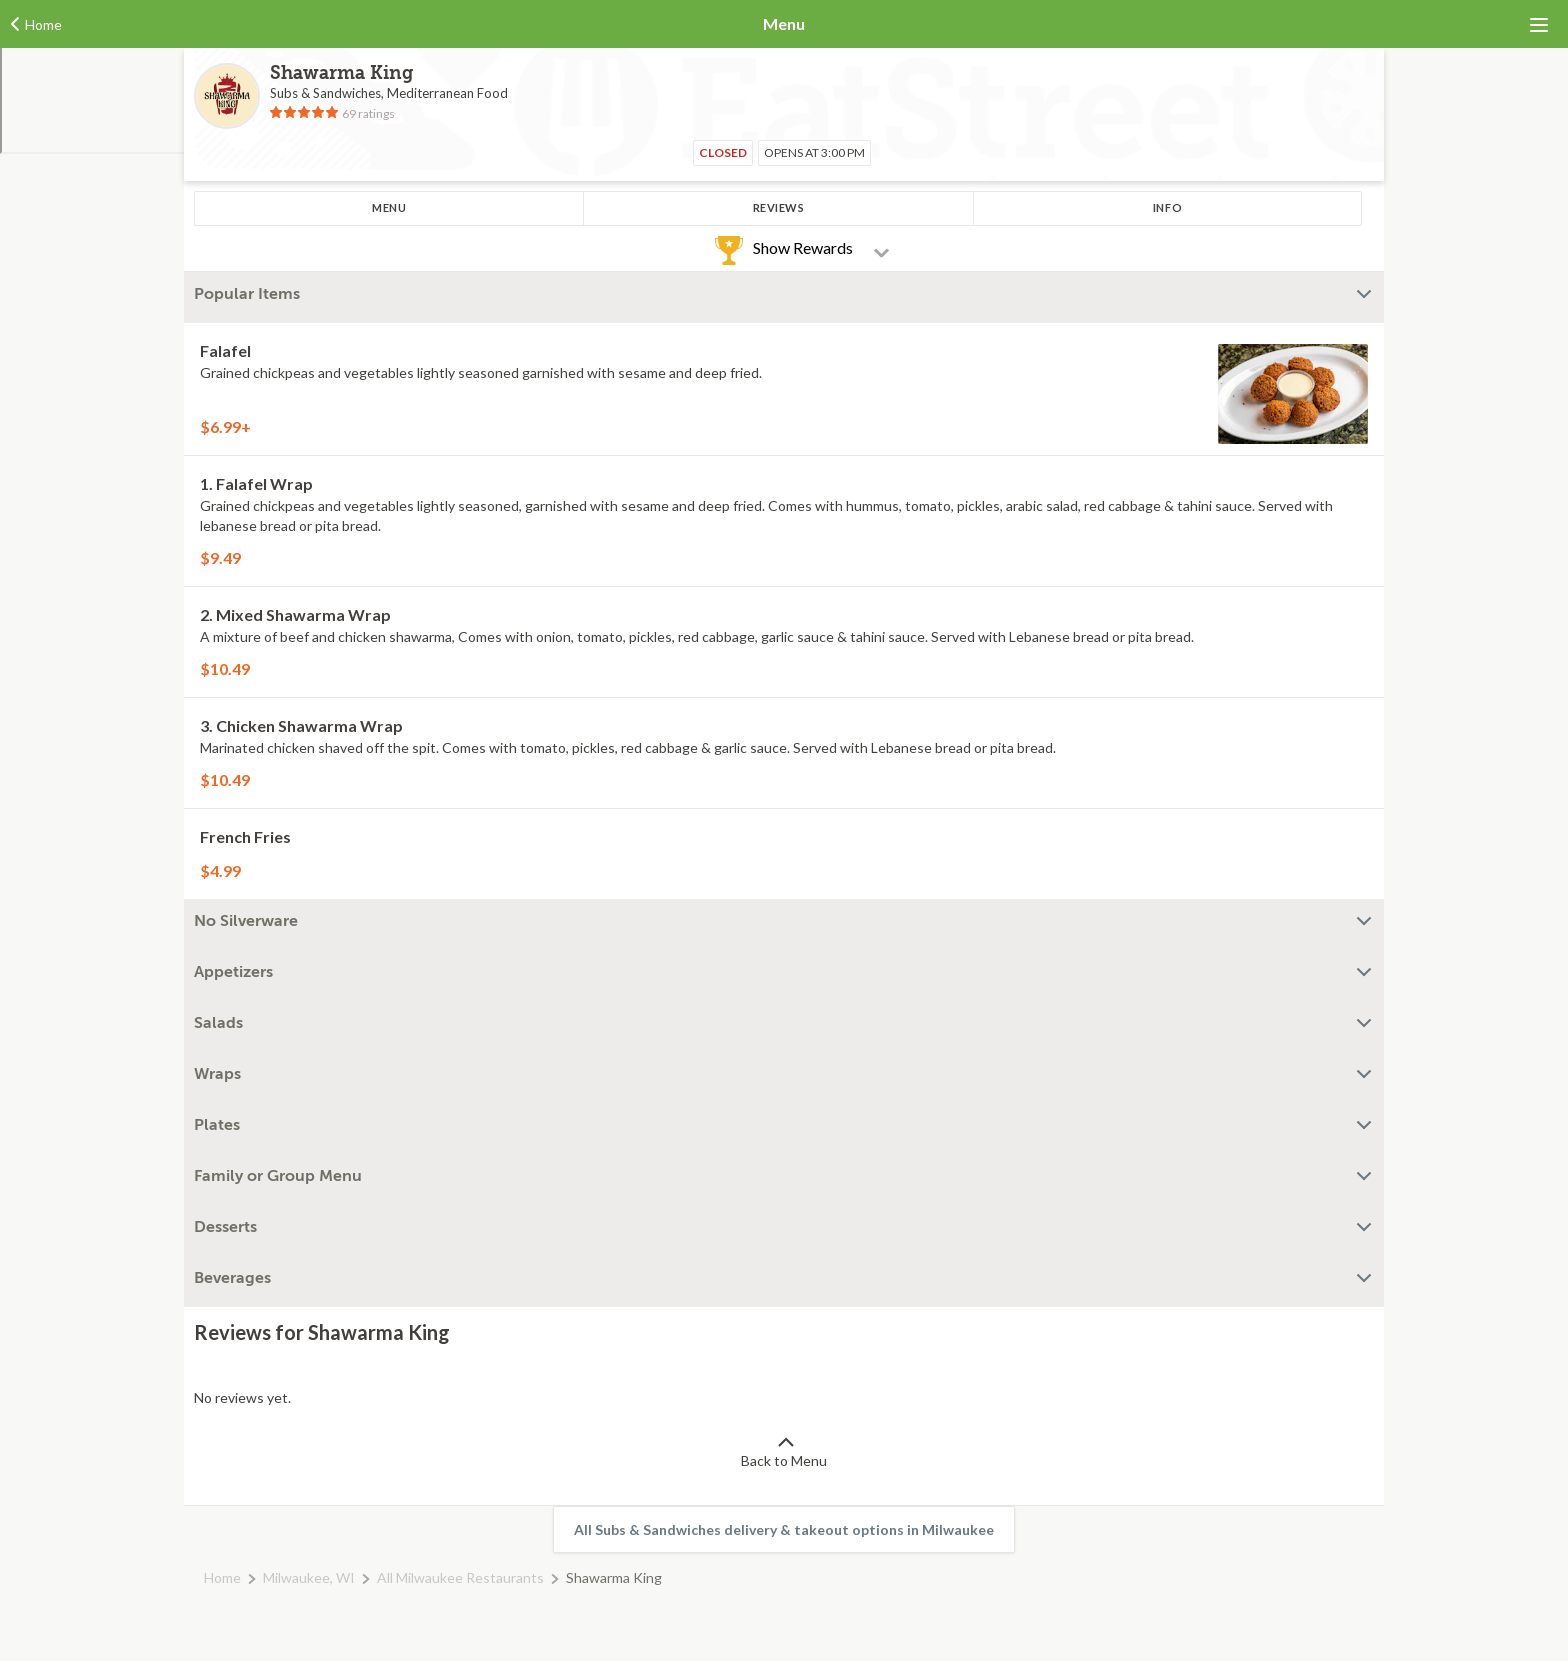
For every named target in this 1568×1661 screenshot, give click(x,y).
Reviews (779, 207)
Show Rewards (803, 247)
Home (222, 1577)
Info (1167, 207)
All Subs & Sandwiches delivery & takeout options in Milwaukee (784, 1529)
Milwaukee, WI (309, 1577)
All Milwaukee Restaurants (460, 1577)
